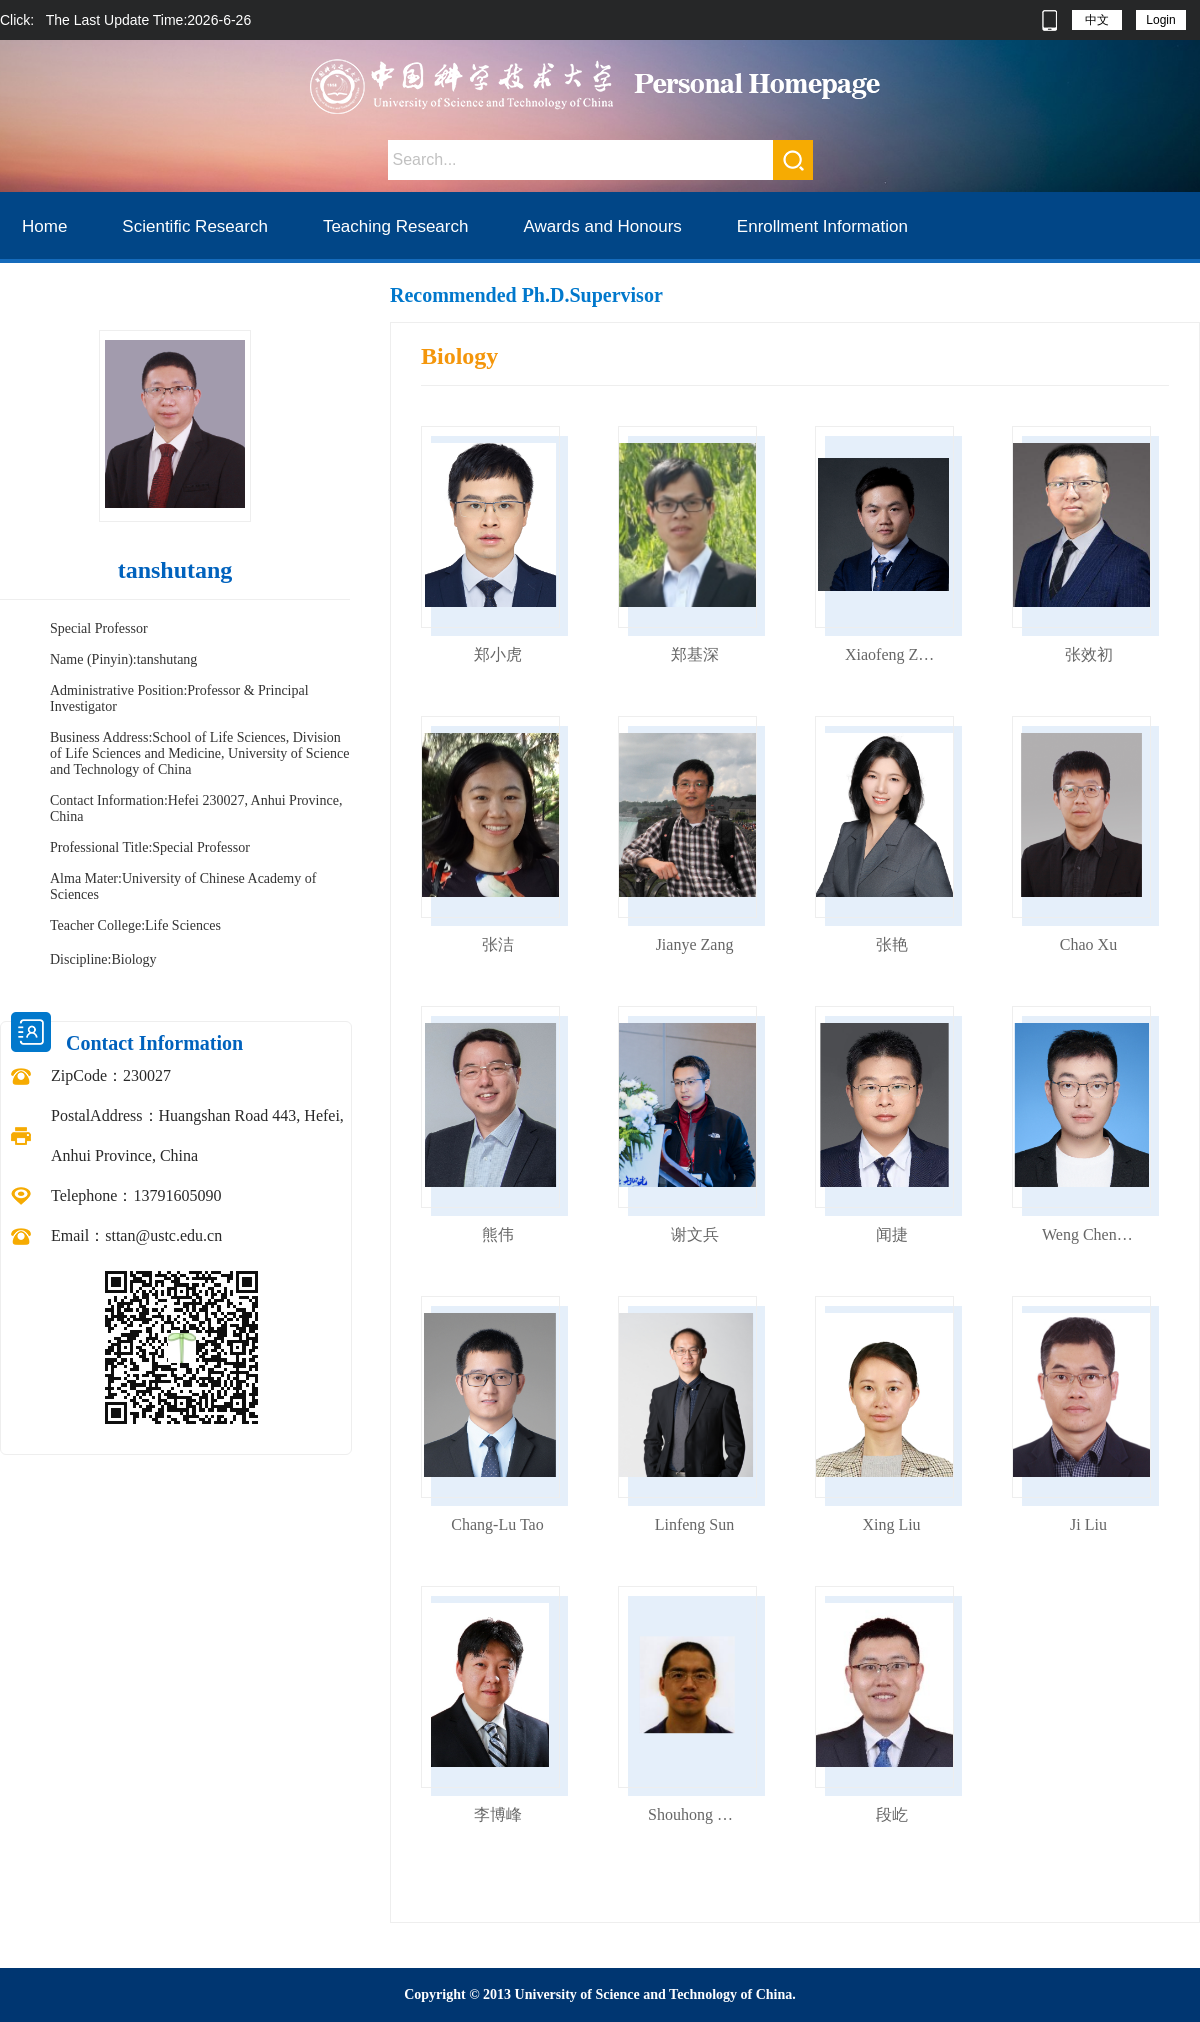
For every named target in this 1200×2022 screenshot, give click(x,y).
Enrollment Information (822, 226)
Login (1160, 20)
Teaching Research (396, 226)
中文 (1097, 20)
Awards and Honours (602, 226)
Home (44, 226)
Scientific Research (195, 226)
